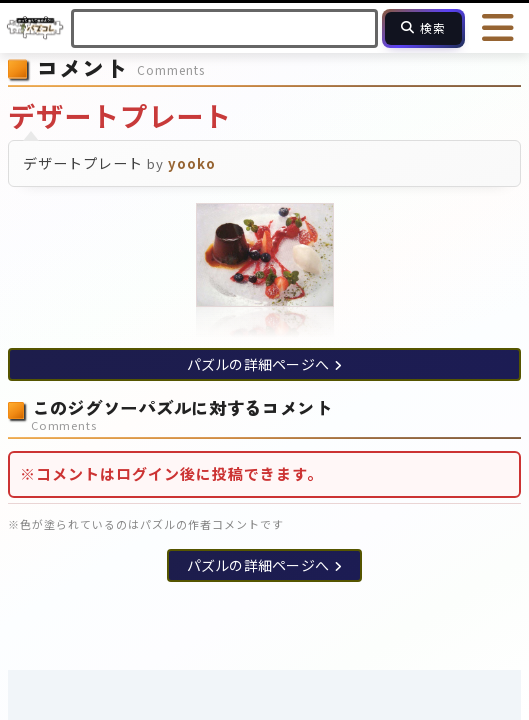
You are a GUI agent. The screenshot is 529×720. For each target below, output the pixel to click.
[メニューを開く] (499, 28)
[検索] (423, 28)
